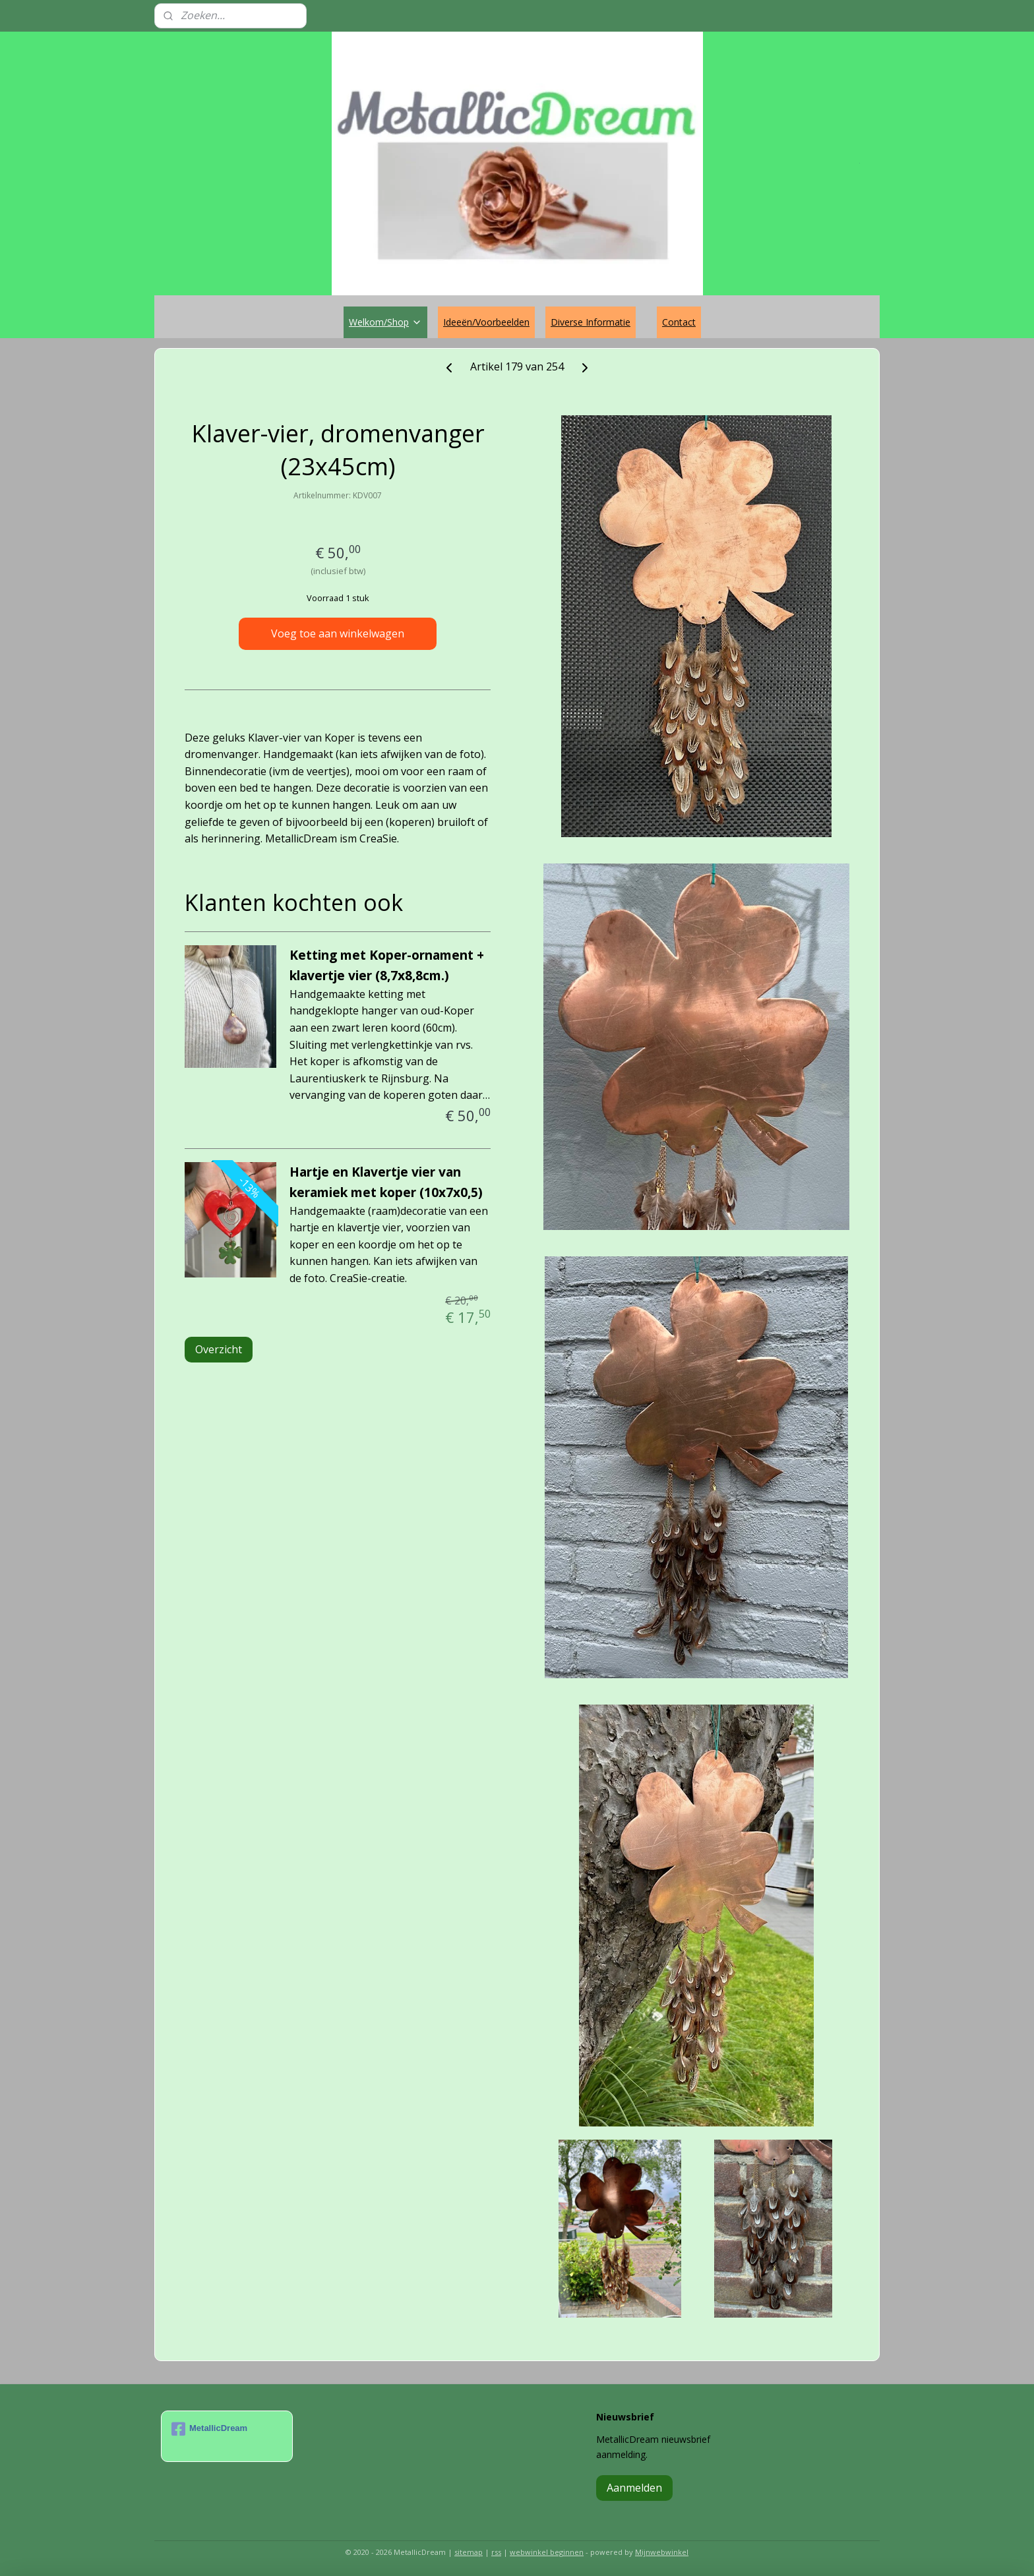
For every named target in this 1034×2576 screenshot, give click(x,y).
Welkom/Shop (385, 322)
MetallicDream (209, 2429)
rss (496, 2552)
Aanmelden (634, 2487)
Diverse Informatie (590, 322)
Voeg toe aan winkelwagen (337, 633)
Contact (679, 322)
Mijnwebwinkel (661, 2552)
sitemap (468, 2552)
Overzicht (218, 1349)
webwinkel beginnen (547, 2552)
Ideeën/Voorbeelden (486, 322)
